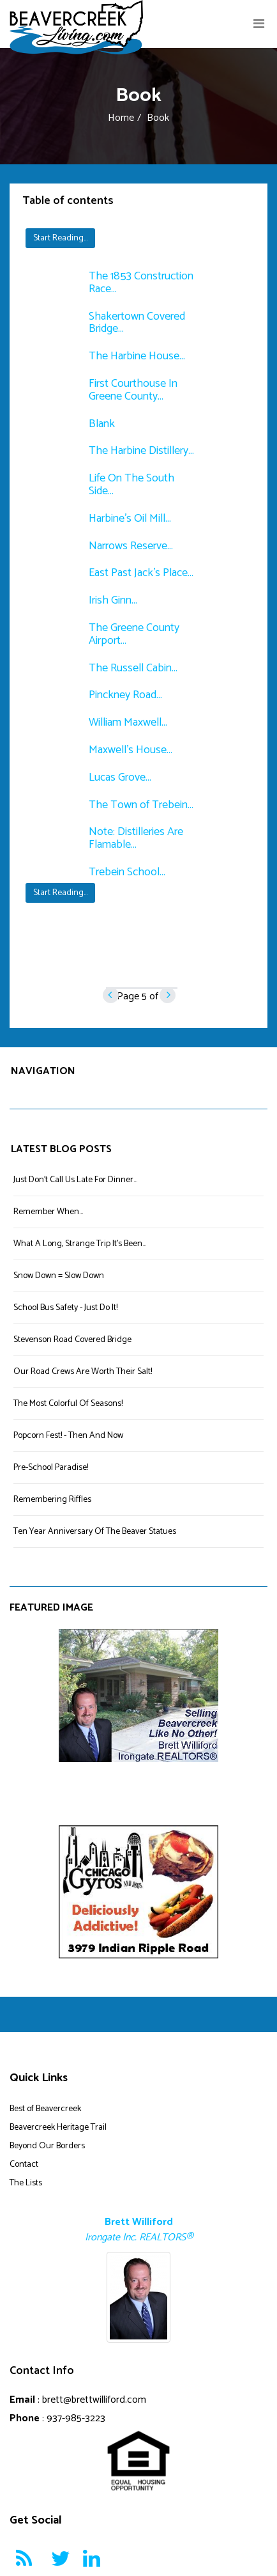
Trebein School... (127, 872)
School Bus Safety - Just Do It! (65, 1307)
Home (121, 118)
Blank (102, 423)
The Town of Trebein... (141, 805)
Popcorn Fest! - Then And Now (68, 1435)
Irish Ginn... (113, 600)
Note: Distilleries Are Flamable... (136, 838)
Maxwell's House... (130, 750)
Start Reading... (60, 238)
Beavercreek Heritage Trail (58, 2127)
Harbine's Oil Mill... (130, 518)
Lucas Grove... (120, 777)
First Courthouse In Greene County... (133, 390)
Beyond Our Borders (47, 2146)
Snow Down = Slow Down (58, 1275)
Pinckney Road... (125, 695)
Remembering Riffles (52, 1499)
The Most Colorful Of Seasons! (68, 1403)
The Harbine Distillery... (141, 450)
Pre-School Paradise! (50, 1467)
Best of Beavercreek (45, 2109)
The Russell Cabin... (133, 668)
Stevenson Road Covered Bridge (72, 1339)
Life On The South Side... (131, 485)
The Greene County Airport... (134, 634)
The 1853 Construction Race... (141, 283)
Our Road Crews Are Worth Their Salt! (82, 1371)
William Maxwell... (128, 722)
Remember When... (48, 1212)
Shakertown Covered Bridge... (137, 323)
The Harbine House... (137, 356)
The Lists (26, 2183)
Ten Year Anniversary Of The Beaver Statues (94, 1531)
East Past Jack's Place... (141, 572)
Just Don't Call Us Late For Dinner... (75, 1180)
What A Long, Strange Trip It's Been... (79, 1244)
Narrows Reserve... (131, 546)
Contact (24, 2164)
